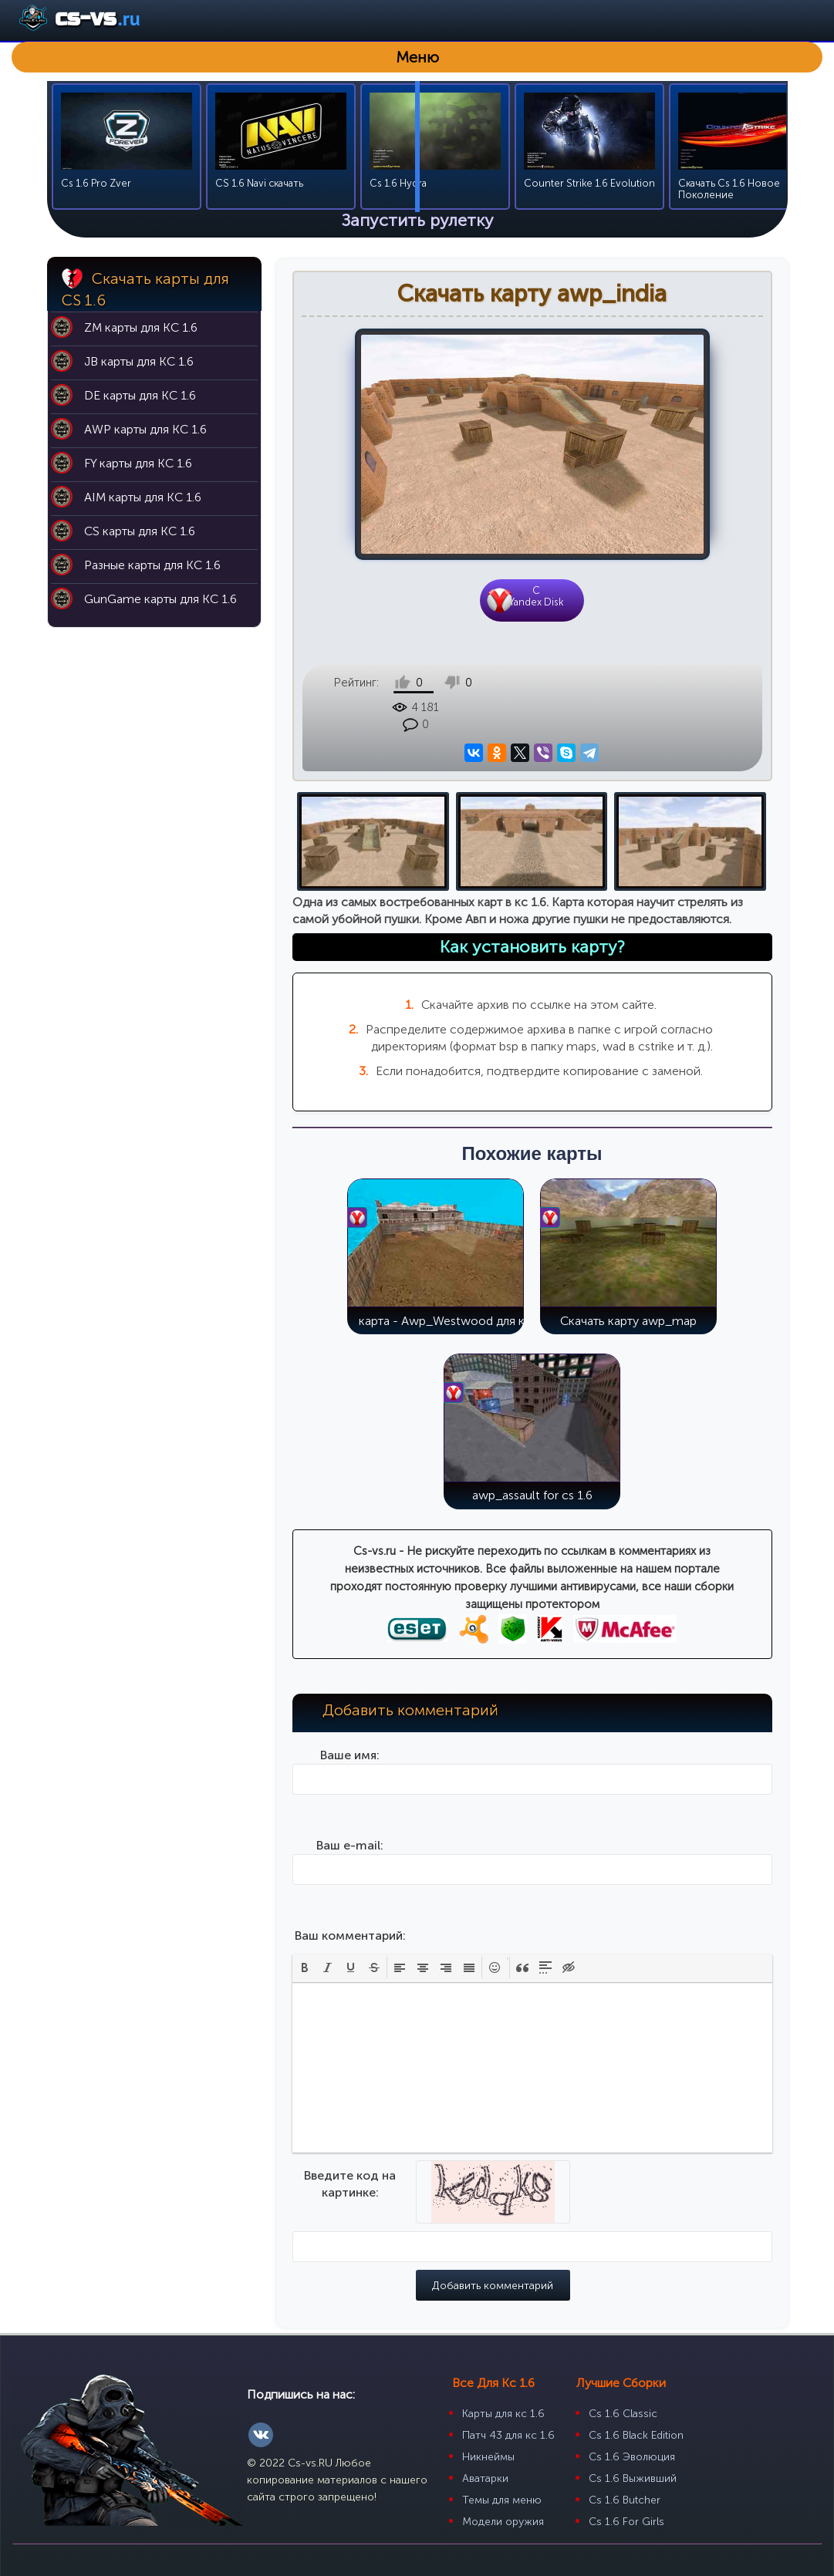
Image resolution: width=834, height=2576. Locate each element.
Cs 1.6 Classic (623, 2389)
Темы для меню (502, 2475)
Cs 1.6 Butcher (624, 2475)
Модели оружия (503, 2497)
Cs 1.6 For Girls (626, 2497)
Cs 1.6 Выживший (633, 2453)
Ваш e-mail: (349, 1820)
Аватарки (485, 2453)
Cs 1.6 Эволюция (632, 2432)
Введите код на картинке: (350, 2159)
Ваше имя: (350, 1730)
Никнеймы (488, 2432)
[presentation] (305, 1942)
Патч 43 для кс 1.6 (508, 2410)
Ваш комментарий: (350, 1910)
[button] (305, 1943)
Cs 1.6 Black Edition (636, 2410)
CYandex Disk (536, 596)
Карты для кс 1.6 (503, 2389)
